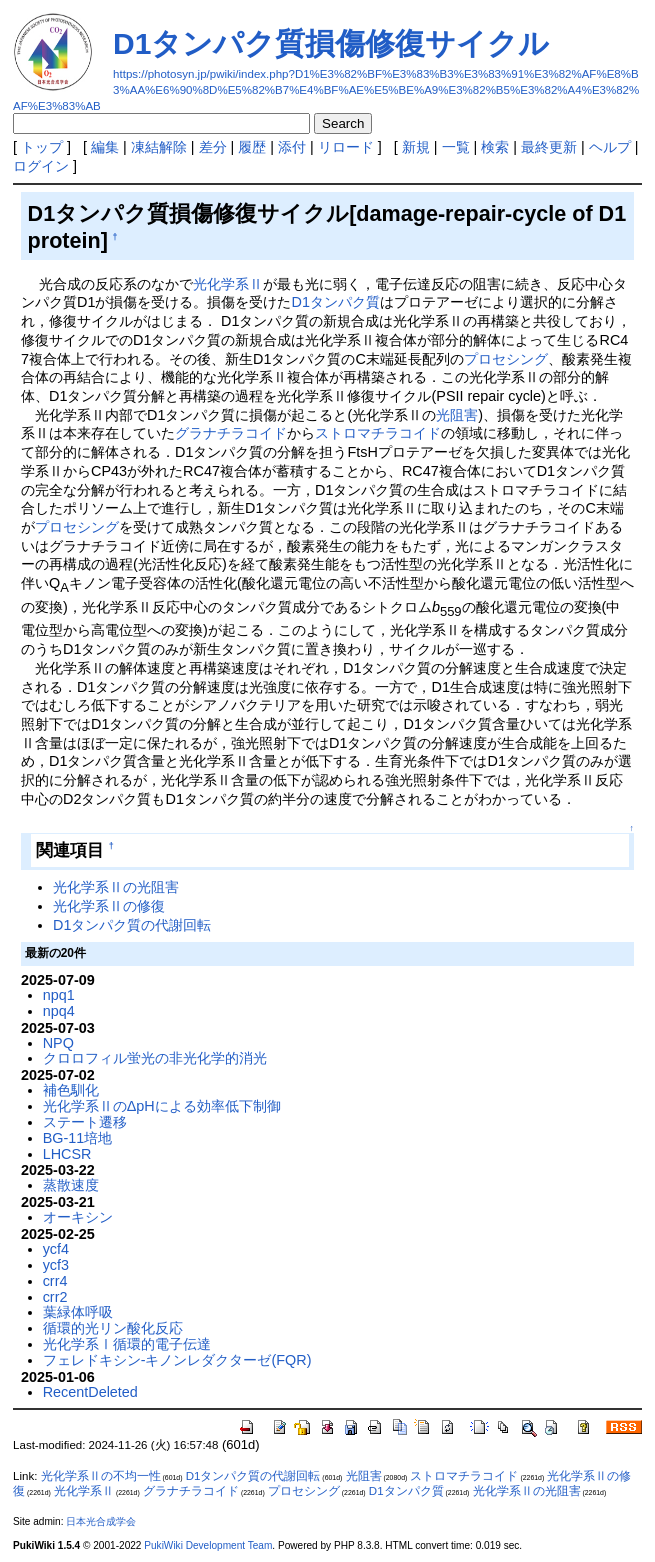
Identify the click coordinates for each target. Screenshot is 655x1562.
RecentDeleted (90, 1392)
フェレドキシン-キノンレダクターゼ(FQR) (177, 1360)
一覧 (456, 147)
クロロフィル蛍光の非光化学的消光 (155, 1058)
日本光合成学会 (101, 1521)
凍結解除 (159, 147)
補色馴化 (71, 1090)
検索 (495, 147)
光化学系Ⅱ (228, 284)
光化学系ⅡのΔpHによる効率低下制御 (162, 1106)
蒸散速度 (71, 1185)
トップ (42, 147)
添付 (292, 147)
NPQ (58, 1043)
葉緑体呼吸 (78, 1312)
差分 (213, 147)
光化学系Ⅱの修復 (109, 906)
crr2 (55, 1297)
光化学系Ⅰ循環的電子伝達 (127, 1344)
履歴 (252, 147)
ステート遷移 (85, 1122)
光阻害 (457, 415)
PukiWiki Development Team (208, 1545)
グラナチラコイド (231, 433)
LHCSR (67, 1154)
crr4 (55, 1281)
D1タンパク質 (336, 302)
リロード (346, 147)
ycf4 (56, 1249)
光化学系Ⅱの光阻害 (116, 887)
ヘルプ (610, 147)
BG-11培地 (78, 1138)
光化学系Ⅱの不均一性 (101, 1476)
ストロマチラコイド (378, 433)
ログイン (41, 166)
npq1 (59, 995)
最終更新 (549, 147)
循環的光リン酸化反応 (113, 1328)
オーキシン (78, 1217)
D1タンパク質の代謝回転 (132, 925)
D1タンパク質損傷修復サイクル (331, 43)
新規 (416, 147)
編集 (105, 147)
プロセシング (506, 359)
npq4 (59, 1011)
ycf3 (56, 1265)
